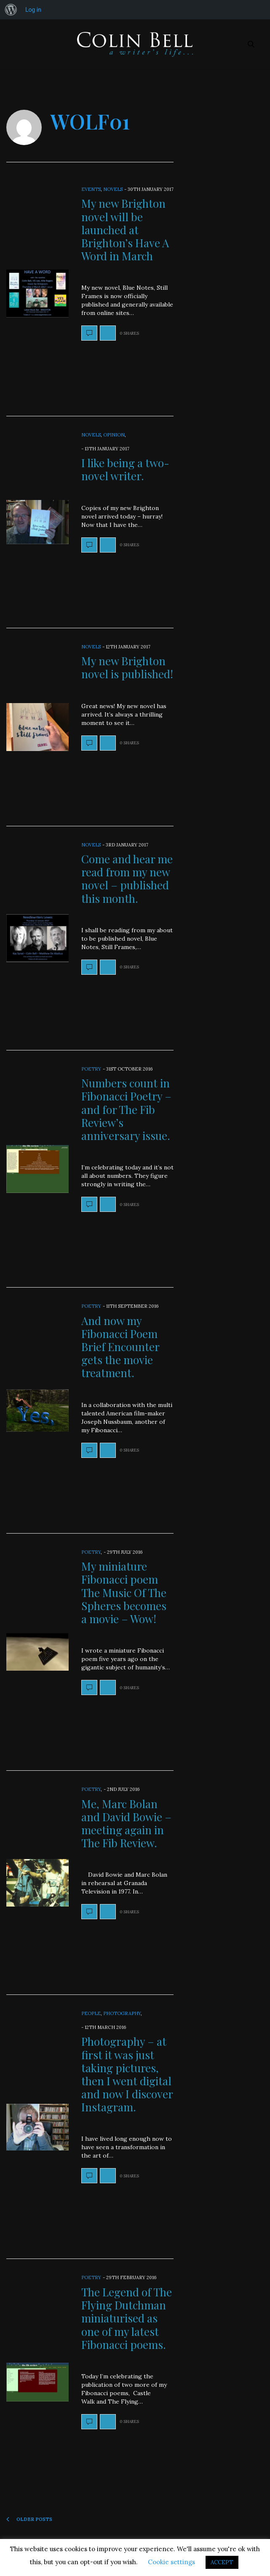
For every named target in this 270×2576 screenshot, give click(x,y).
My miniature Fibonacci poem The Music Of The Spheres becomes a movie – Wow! (123, 1592)
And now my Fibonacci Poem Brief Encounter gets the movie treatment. (120, 1347)
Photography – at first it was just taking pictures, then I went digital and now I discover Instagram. (127, 2074)
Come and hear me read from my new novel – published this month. (127, 879)
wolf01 (90, 121)
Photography (122, 2013)
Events (91, 189)
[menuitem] (11, 9)
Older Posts (29, 2519)
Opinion (114, 435)
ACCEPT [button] (222, 2562)
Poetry (91, 1069)
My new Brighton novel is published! (127, 667)
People (91, 2013)
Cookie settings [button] (171, 2562)
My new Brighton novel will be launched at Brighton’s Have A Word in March (125, 229)
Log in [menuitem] (33, 9)
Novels (113, 189)
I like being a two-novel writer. (125, 469)
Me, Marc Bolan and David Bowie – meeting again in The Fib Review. (126, 1823)
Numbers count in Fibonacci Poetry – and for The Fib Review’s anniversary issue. (126, 1109)
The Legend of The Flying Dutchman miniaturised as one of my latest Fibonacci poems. (126, 2318)
